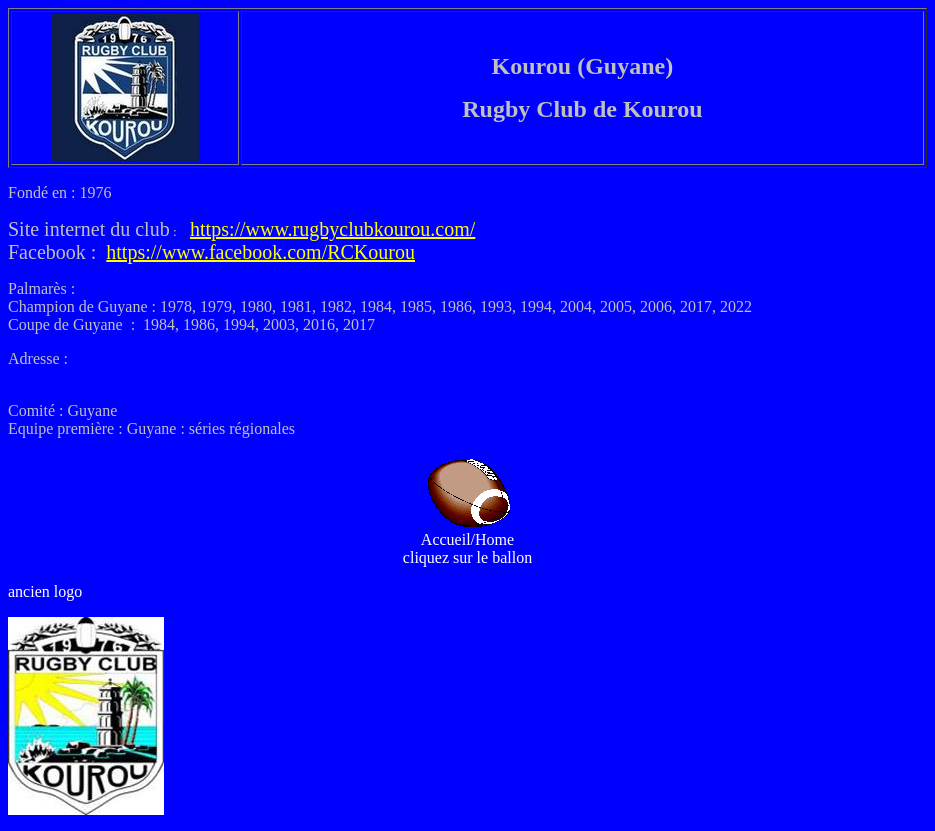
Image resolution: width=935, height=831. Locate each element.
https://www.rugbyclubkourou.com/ (332, 229)
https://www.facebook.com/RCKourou (260, 252)
